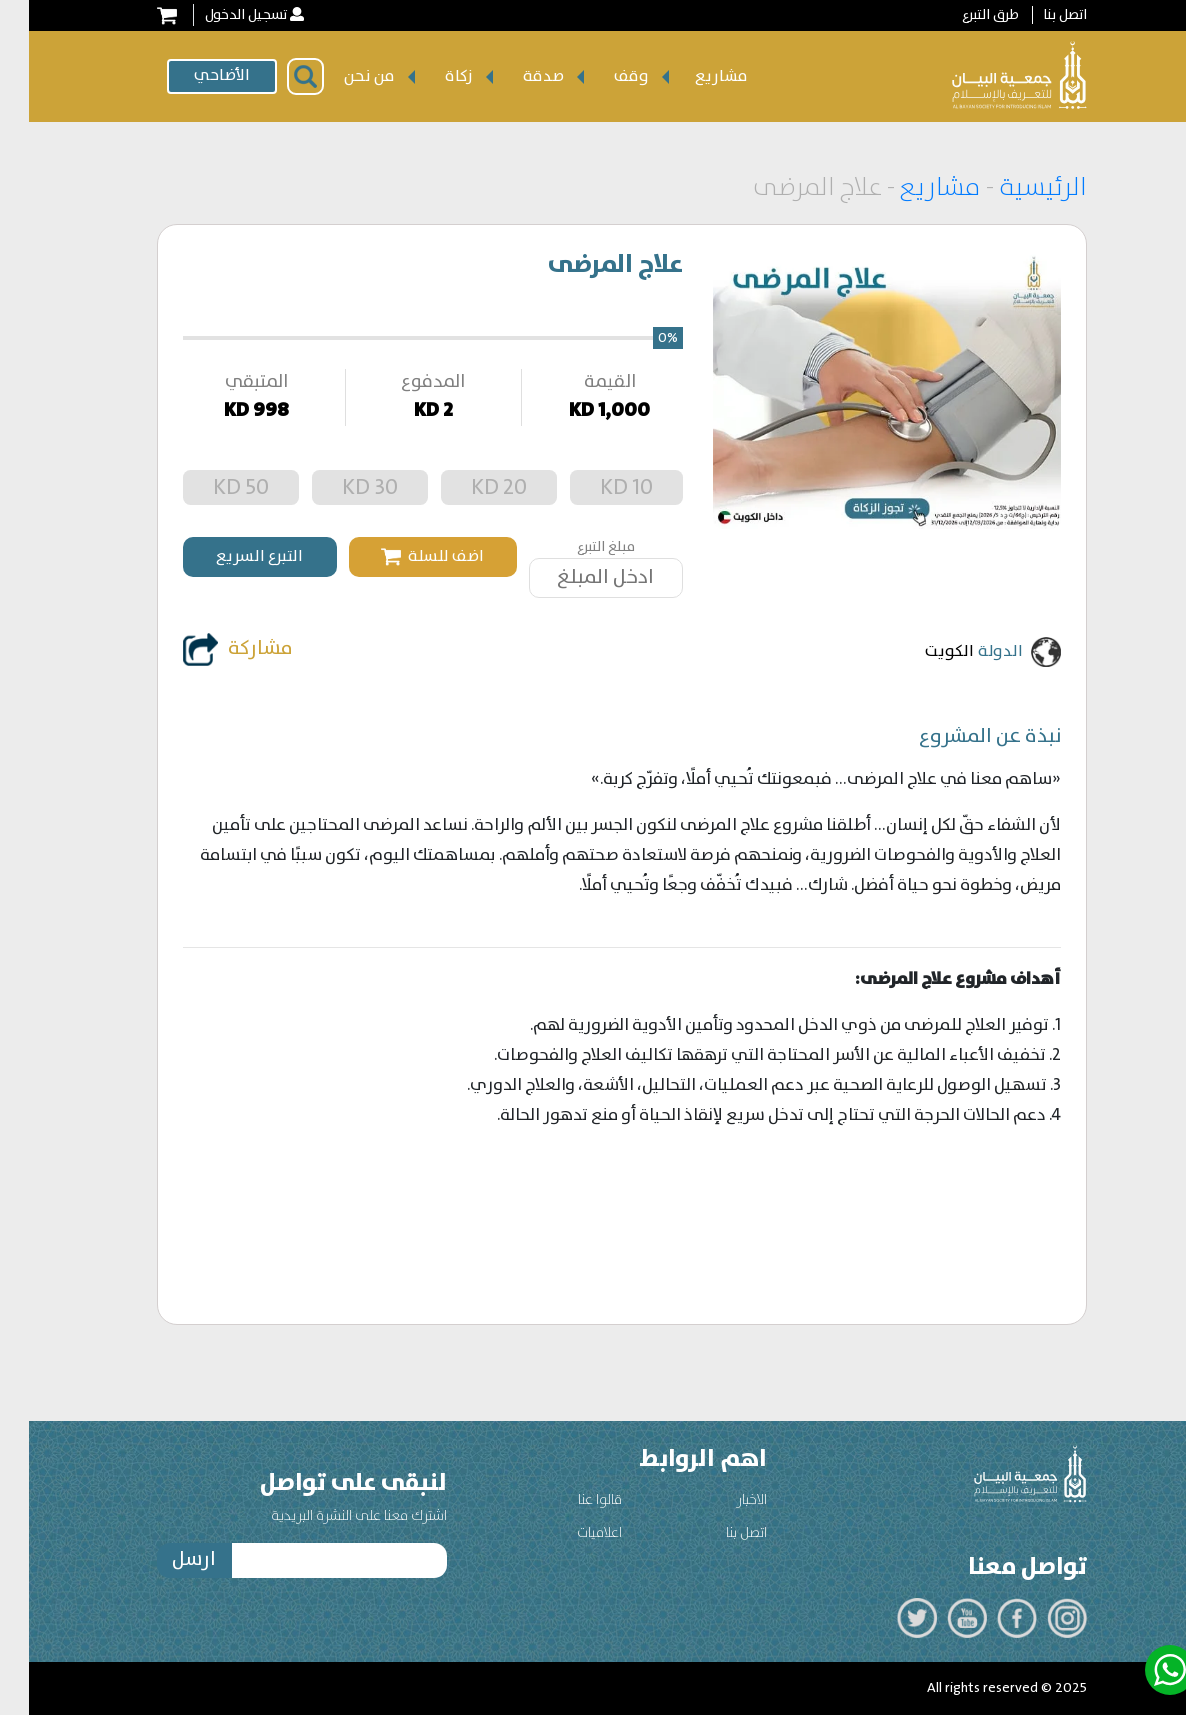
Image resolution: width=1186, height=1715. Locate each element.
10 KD (597, 487)
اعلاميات (570, 1533)
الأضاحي (193, 75)
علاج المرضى (586, 264)
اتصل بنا (1036, 15)
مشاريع (692, 76)
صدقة (514, 76)
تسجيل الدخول (217, 15)
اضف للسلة (403, 556)
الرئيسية (1011, 188)
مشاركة (209, 649)
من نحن (340, 76)
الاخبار (722, 1500)
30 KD (341, 487)
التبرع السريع (230, 556)
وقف (602, 76)
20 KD (470, 487)
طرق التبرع (961, 15)
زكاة (430, 76)
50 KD (212, 487)
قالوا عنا (571, 1500)
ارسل (165, 1559)
